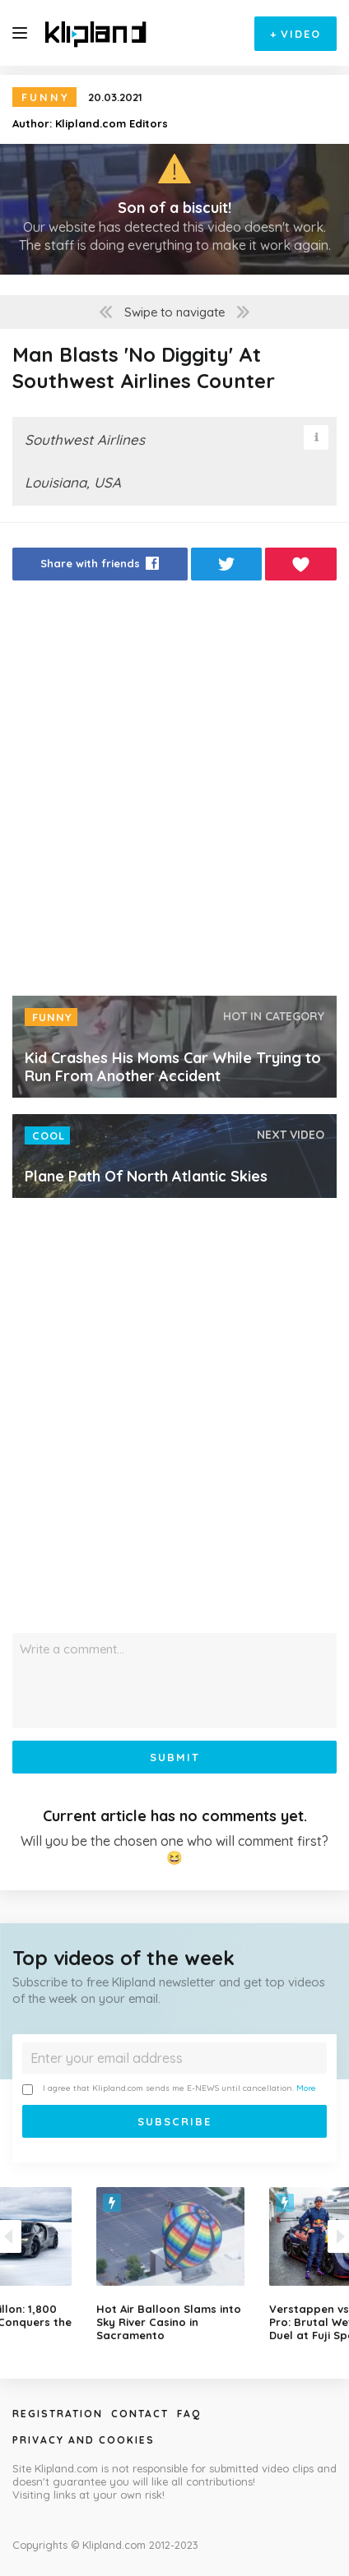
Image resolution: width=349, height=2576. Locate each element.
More (306, 2088)
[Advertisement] (174, 792)
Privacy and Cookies (83, 2440)
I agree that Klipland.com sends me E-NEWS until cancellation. (169, 2089)
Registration (57, 2413)
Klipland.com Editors (111, 123)
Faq (189, 2413)
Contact (140, 2413)
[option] (174, 2264)
